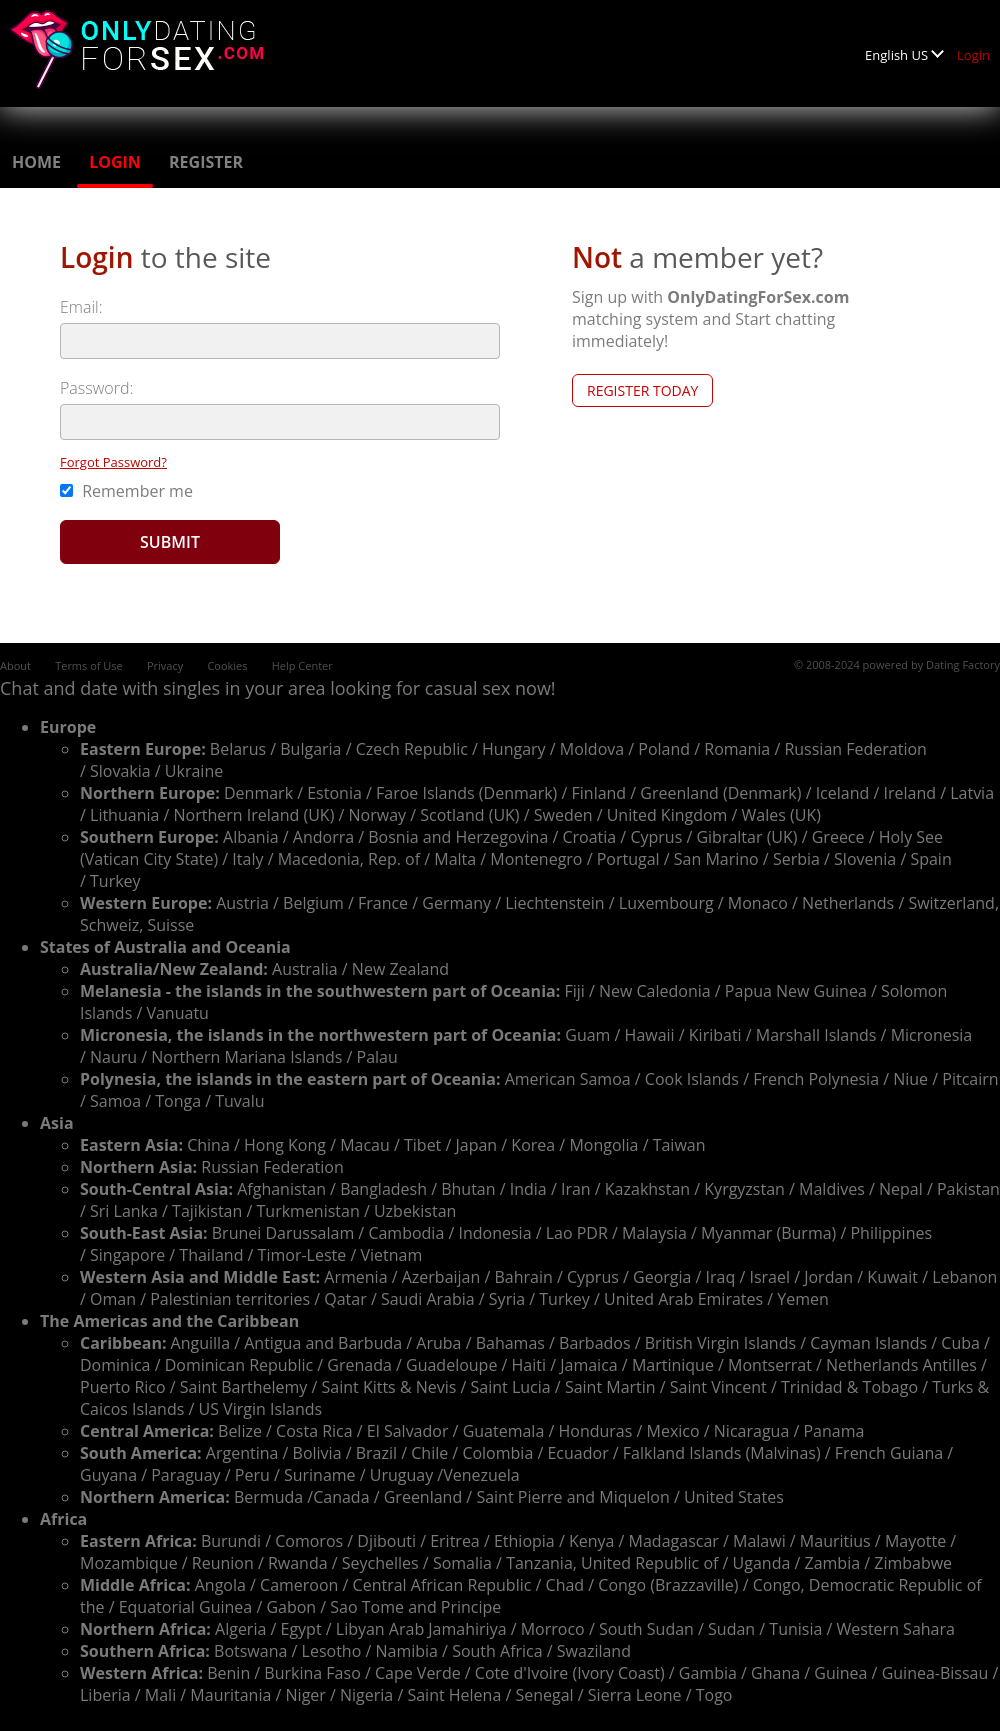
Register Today (642, 390)
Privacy (165, 665)
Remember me (126, 491)
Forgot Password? (113, 462)
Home (36, 162)
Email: (81, 307)
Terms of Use (89, 665)
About (15, 665)
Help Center (302, 665)
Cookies (227, 665)
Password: (96, 388)
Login (973, 55)
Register (206, 162)
